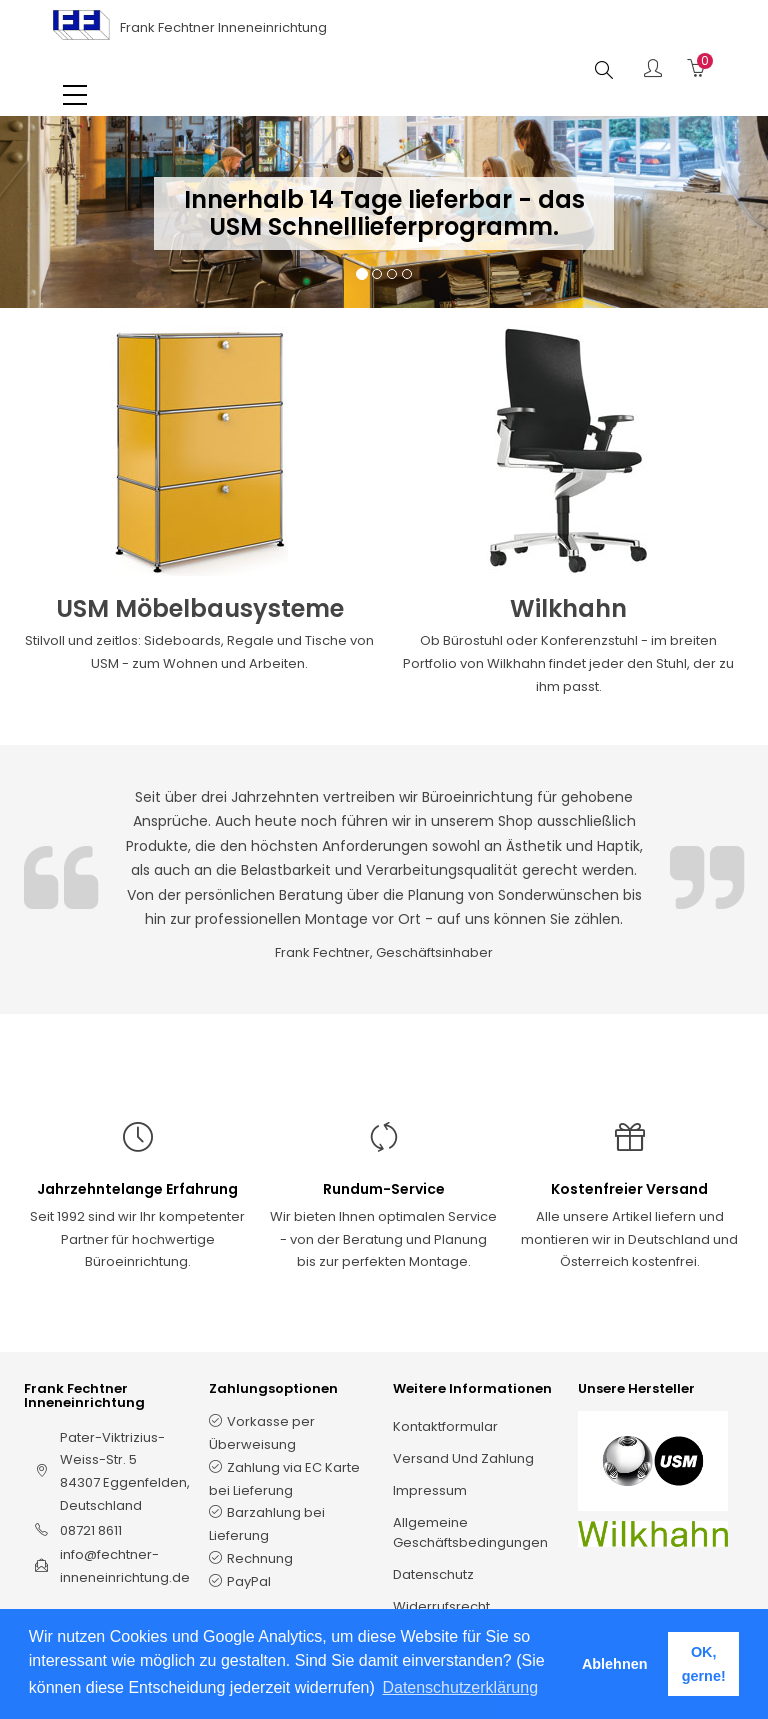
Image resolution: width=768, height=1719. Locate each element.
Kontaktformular (445, 1426)
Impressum (430, 1490)
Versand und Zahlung (463, 1458)
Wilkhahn (568, 608)
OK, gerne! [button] (704, 1664)
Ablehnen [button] (615, 1664)
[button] (30, 232)
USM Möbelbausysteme (200, 608)
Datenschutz (433, 1574)
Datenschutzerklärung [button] (460, 1687)
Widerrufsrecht (441, 1606)
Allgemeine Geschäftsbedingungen (470, 1532)
